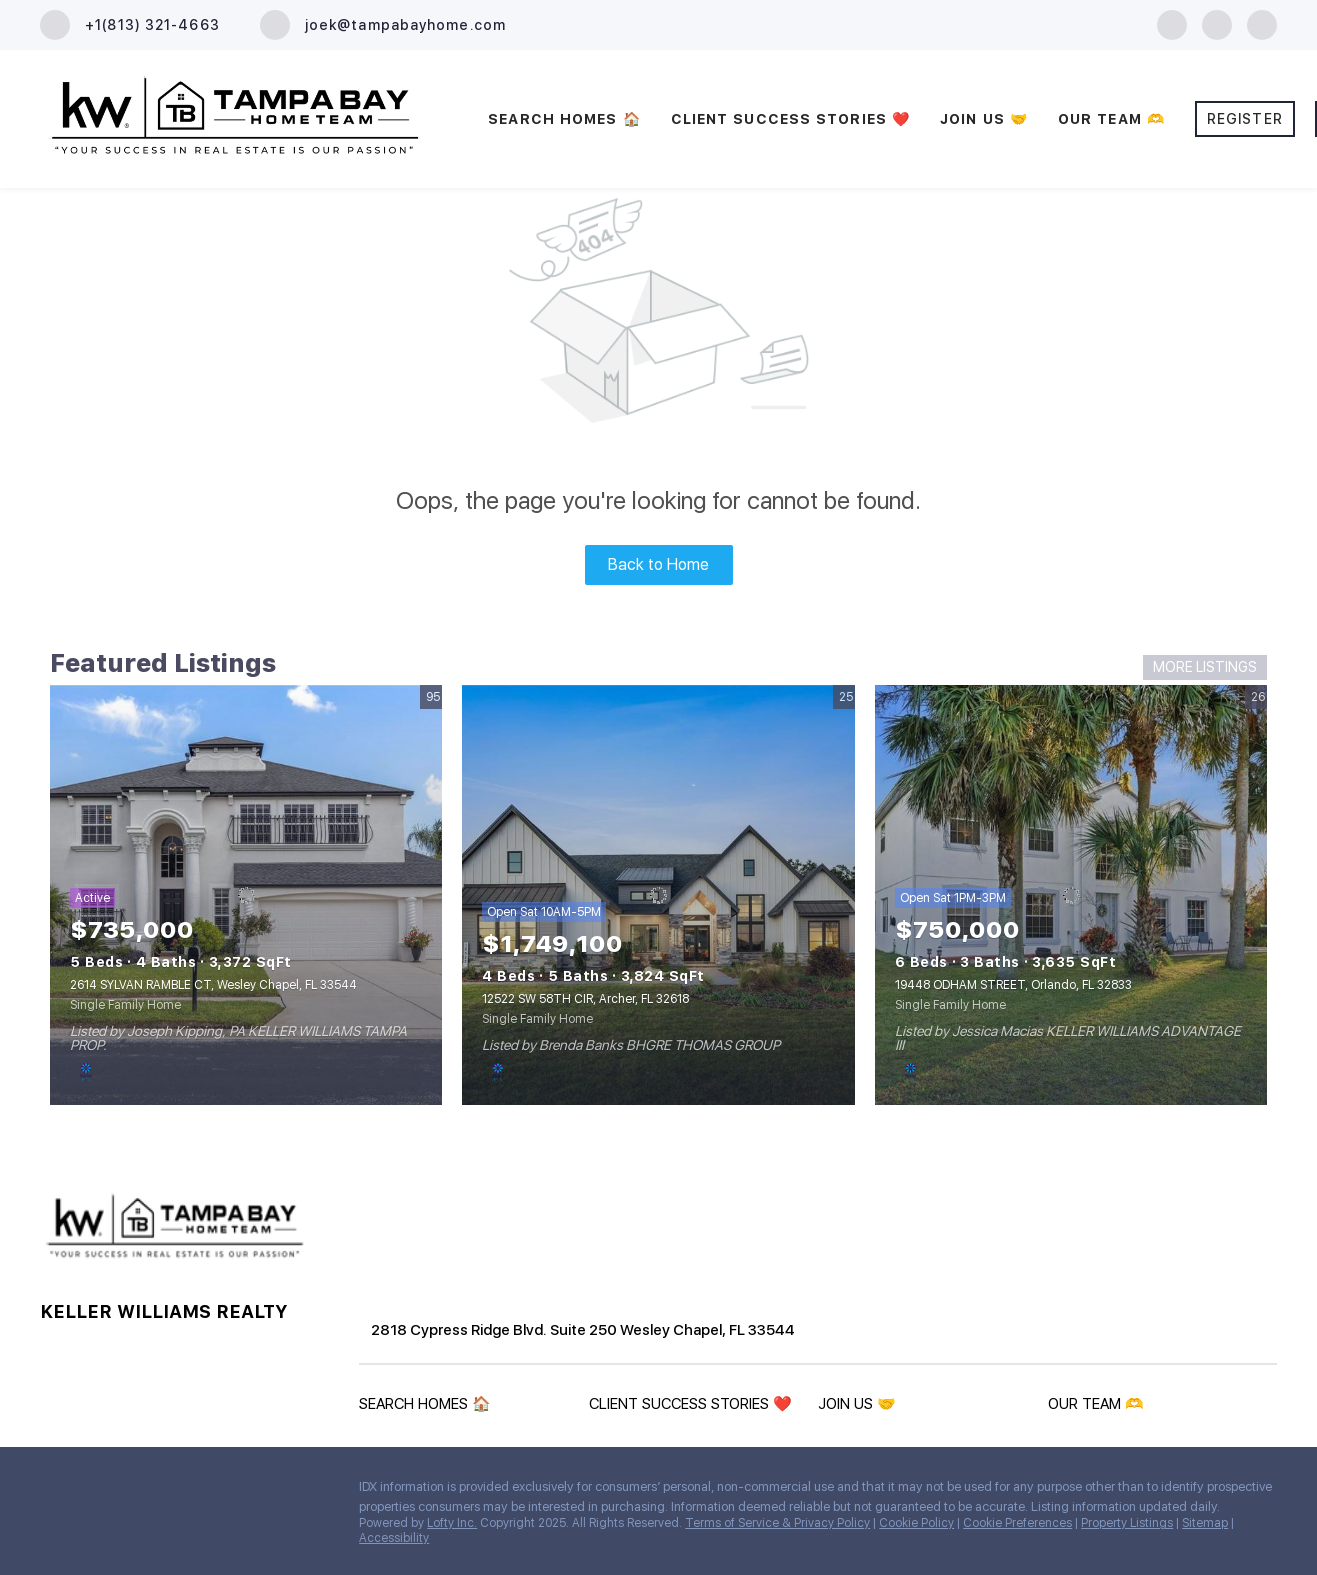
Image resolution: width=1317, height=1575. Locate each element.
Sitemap (1205, 1523)
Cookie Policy (916, 1523)
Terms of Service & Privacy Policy (777, 1523)
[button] (430, 1408)
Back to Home (658, 564)
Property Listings (1127, 1523)
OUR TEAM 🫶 (1111, 119)
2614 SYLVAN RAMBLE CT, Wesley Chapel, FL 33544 (213, 985)
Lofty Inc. (452, 1523)
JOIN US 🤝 (984, 119)
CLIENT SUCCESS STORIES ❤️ (790, 119)
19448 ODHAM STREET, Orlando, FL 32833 (1013, 985)
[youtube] (1262, 23)
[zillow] (1217, 23)
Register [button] (1245, 119)
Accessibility (394, 1538)
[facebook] (1172, 23)
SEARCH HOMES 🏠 (564, 119)
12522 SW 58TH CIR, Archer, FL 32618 (585, 999)
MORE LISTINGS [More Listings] (1205, 667)
